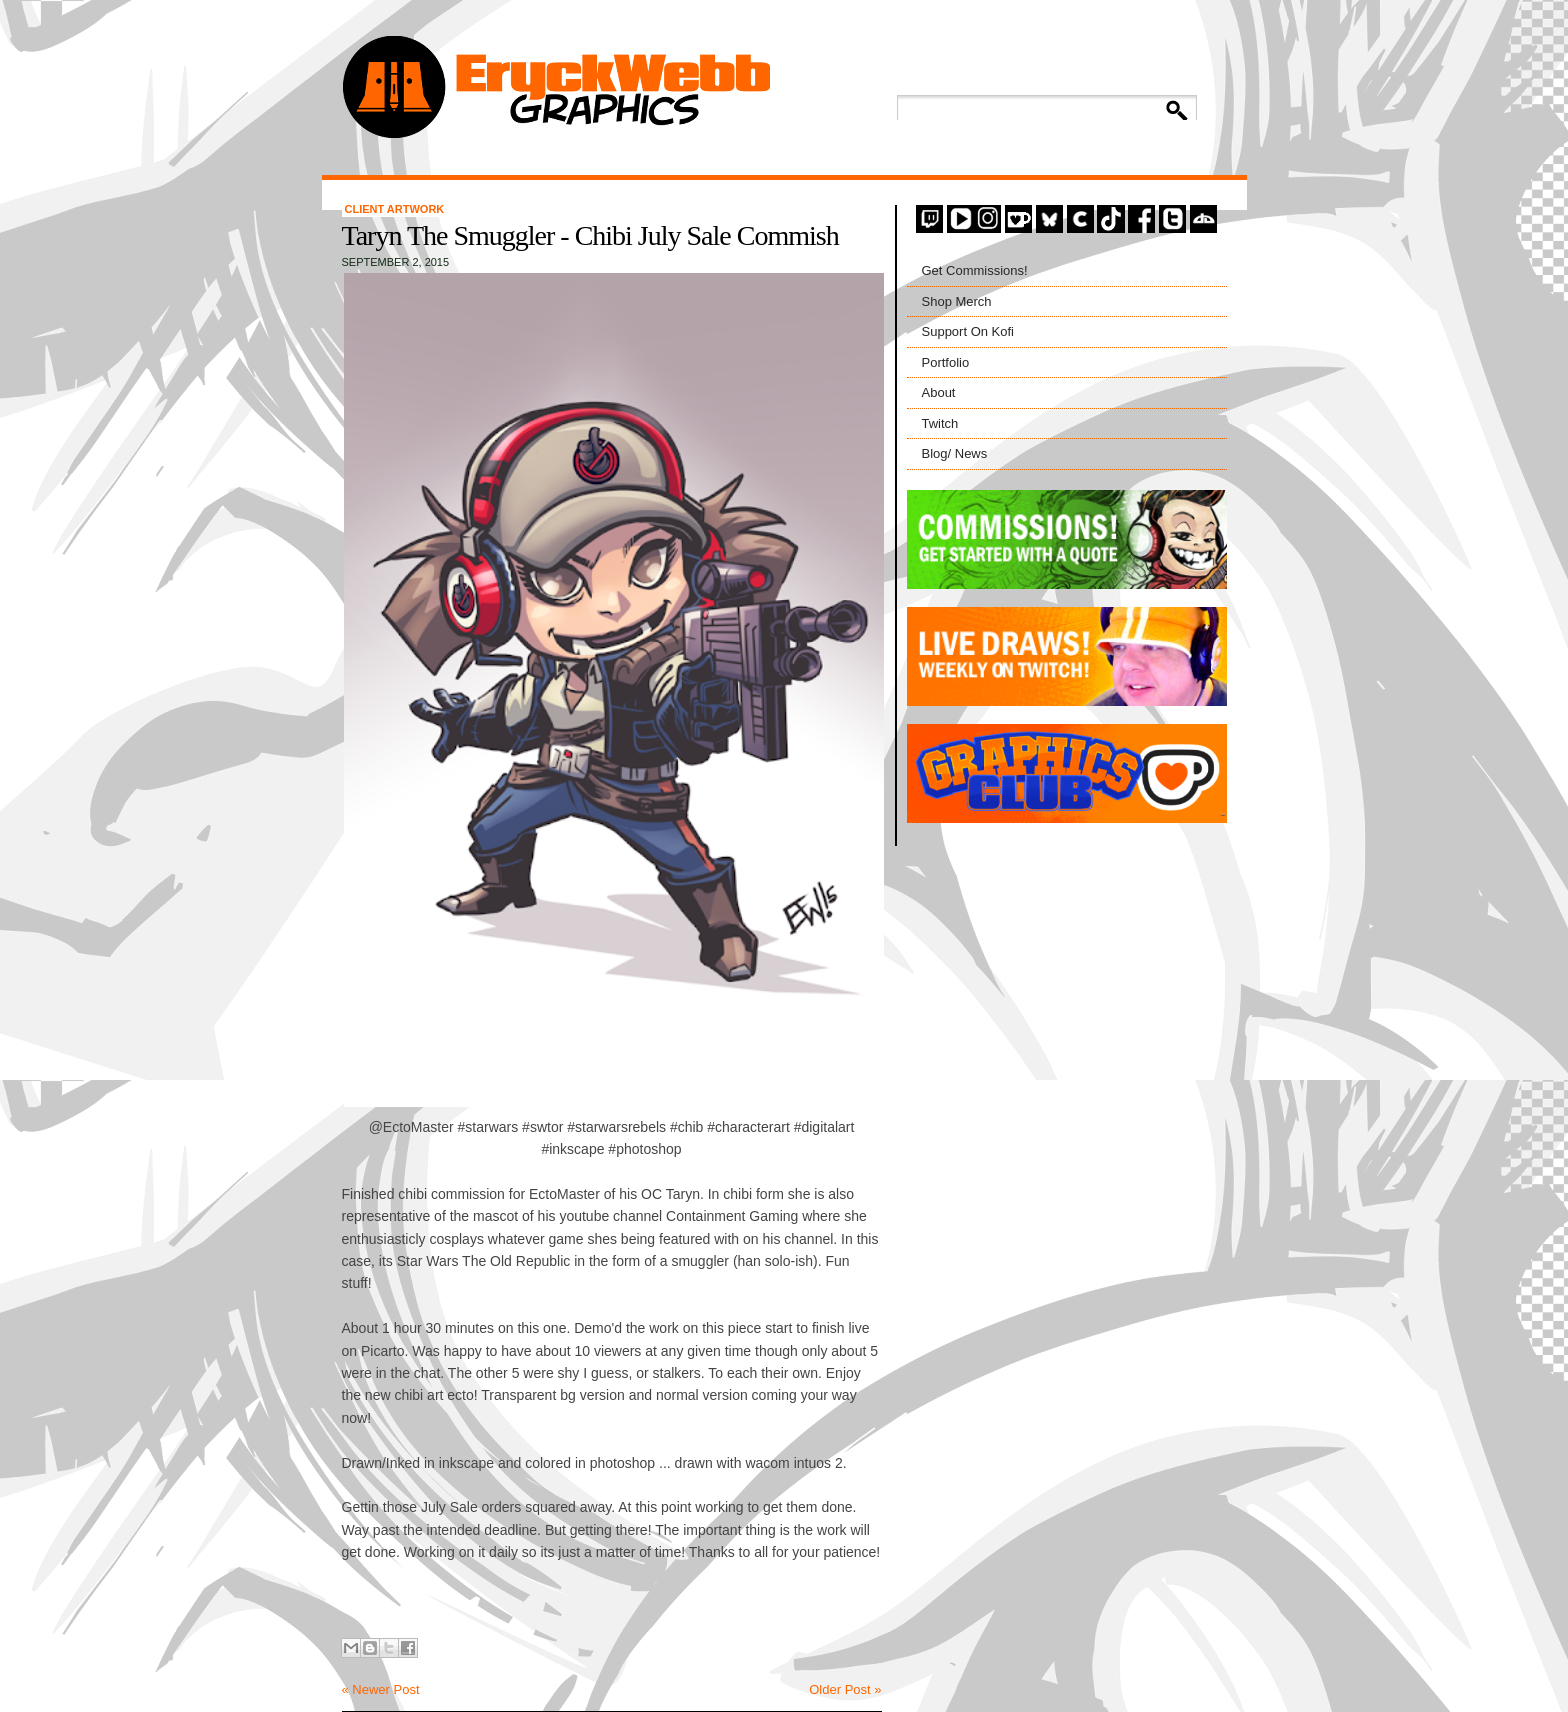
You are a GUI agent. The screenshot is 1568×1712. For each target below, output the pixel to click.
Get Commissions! (975, 270)
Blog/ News (955, 453)
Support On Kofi (968, 331)
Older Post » (845, 1689)
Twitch (940, 423)
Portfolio (946, 362)
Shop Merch (957, 301)
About (939, 392)
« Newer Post (381, 1689)
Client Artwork (395, 209)
